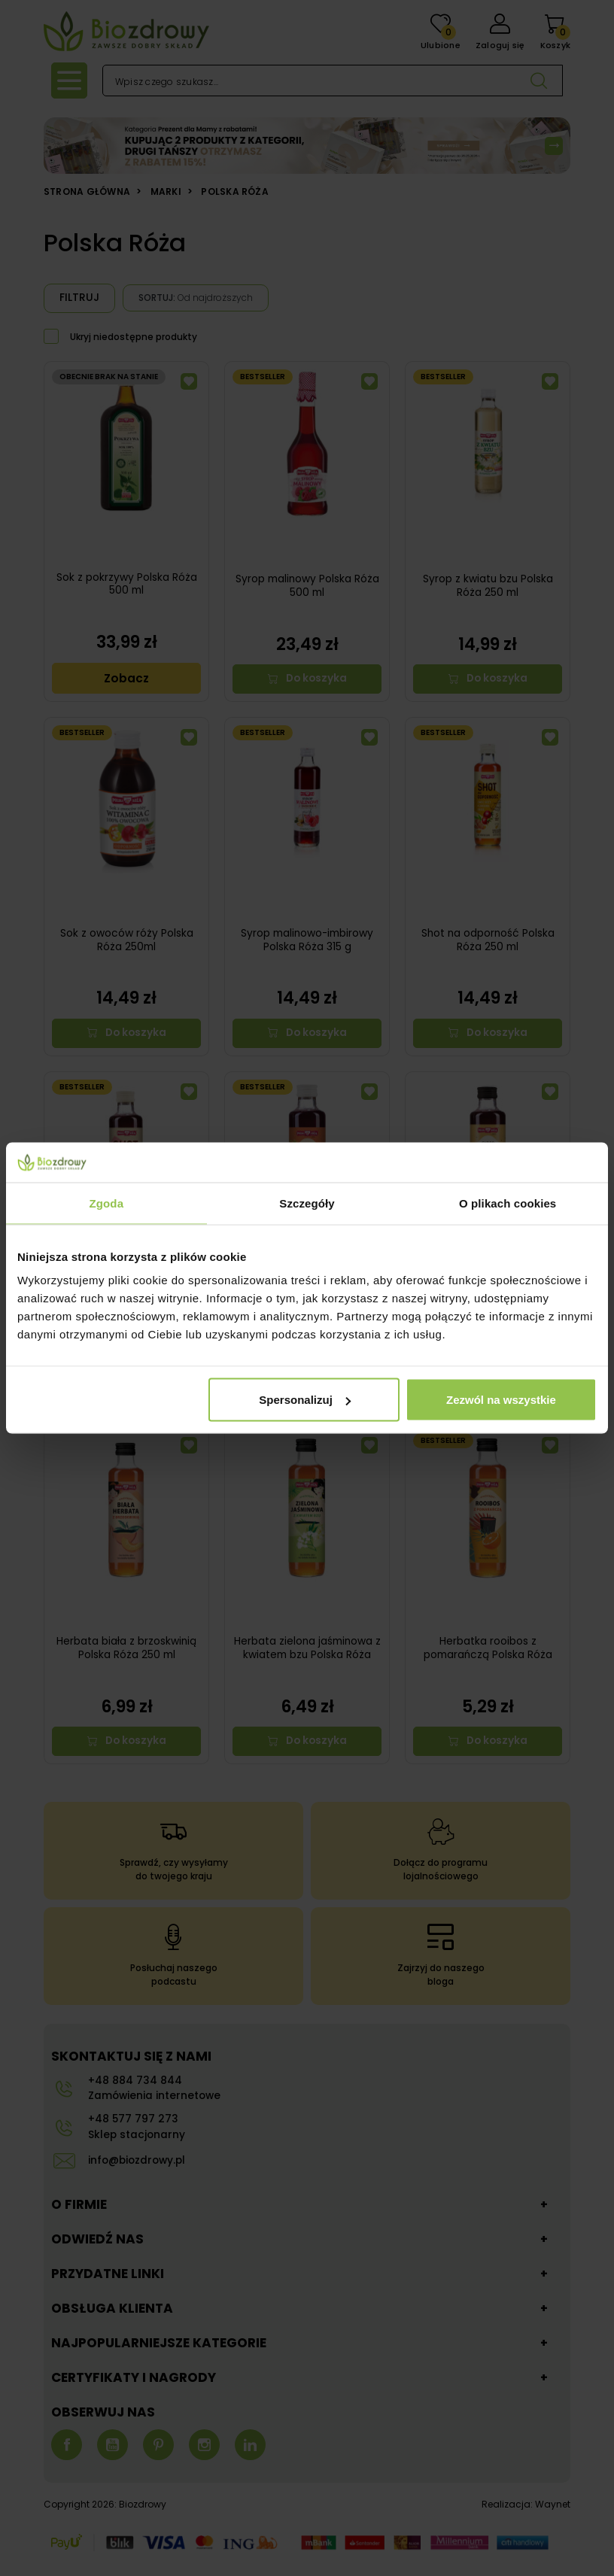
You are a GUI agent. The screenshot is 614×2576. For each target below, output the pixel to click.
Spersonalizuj (305, 1399)
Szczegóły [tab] (306, 1202)
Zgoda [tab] (107, 1202)
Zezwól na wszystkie (501, 1399)
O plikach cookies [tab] (507, 1202)
